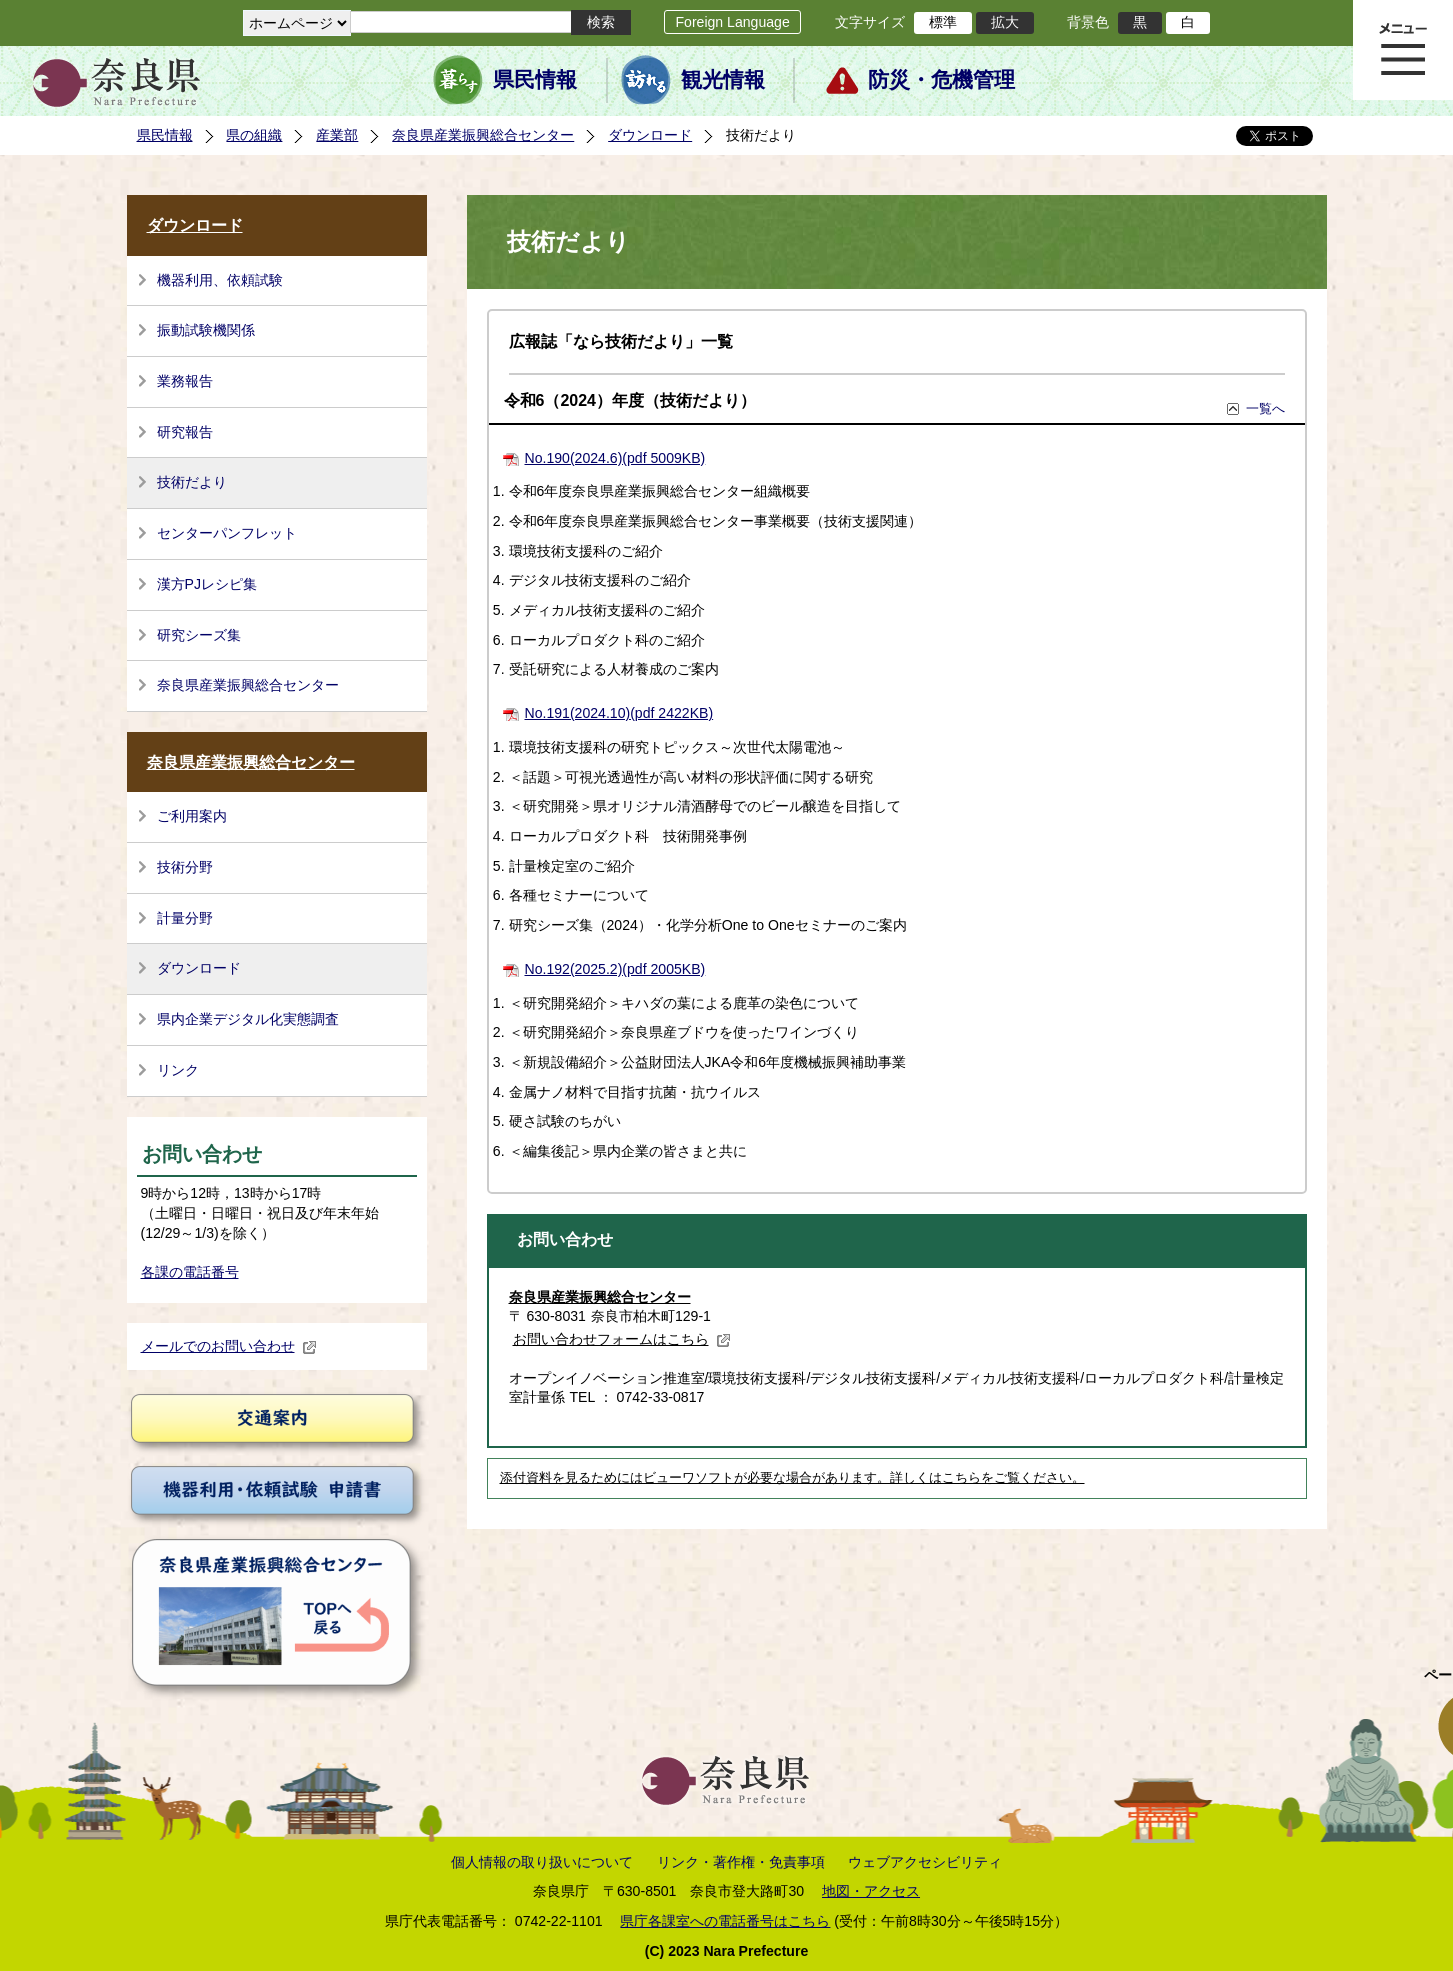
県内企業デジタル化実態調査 (248, 1019)
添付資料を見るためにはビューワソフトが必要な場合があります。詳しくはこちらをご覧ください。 (792, 1478)
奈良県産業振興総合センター (483, 135)
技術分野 (185, 867)
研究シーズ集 (199, 635)
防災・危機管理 (941, 80)
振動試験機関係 (206, 330)
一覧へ (1265, 408)
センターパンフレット (227, 533)
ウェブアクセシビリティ (925, 1862)
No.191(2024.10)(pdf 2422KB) (619, 713)
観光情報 (723, 80)
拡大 (1005, 22)
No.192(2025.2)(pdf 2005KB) (615, 969)
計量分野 (185, 918)
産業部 (337, 135)
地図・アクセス (871, 1891)
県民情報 (535, 80)
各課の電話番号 (190, 1272)
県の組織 (254, 135)
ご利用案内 (192, 816)
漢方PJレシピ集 (207, 584)
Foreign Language (732, 22)
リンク (178, 1070)
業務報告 (185, 381)
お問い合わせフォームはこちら (622, 1339)
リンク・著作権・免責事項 (741, 1862)
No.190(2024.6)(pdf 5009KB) (615, 458)
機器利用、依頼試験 (220, 280)
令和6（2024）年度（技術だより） (630, 400)
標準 (943, 22)
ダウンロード (650, 135)
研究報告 (185, 432)
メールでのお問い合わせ (229, 1346)
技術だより (192, 482)
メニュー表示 (1403, 50)
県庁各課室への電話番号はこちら (725, 1921)
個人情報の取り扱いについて (542, 1862)
